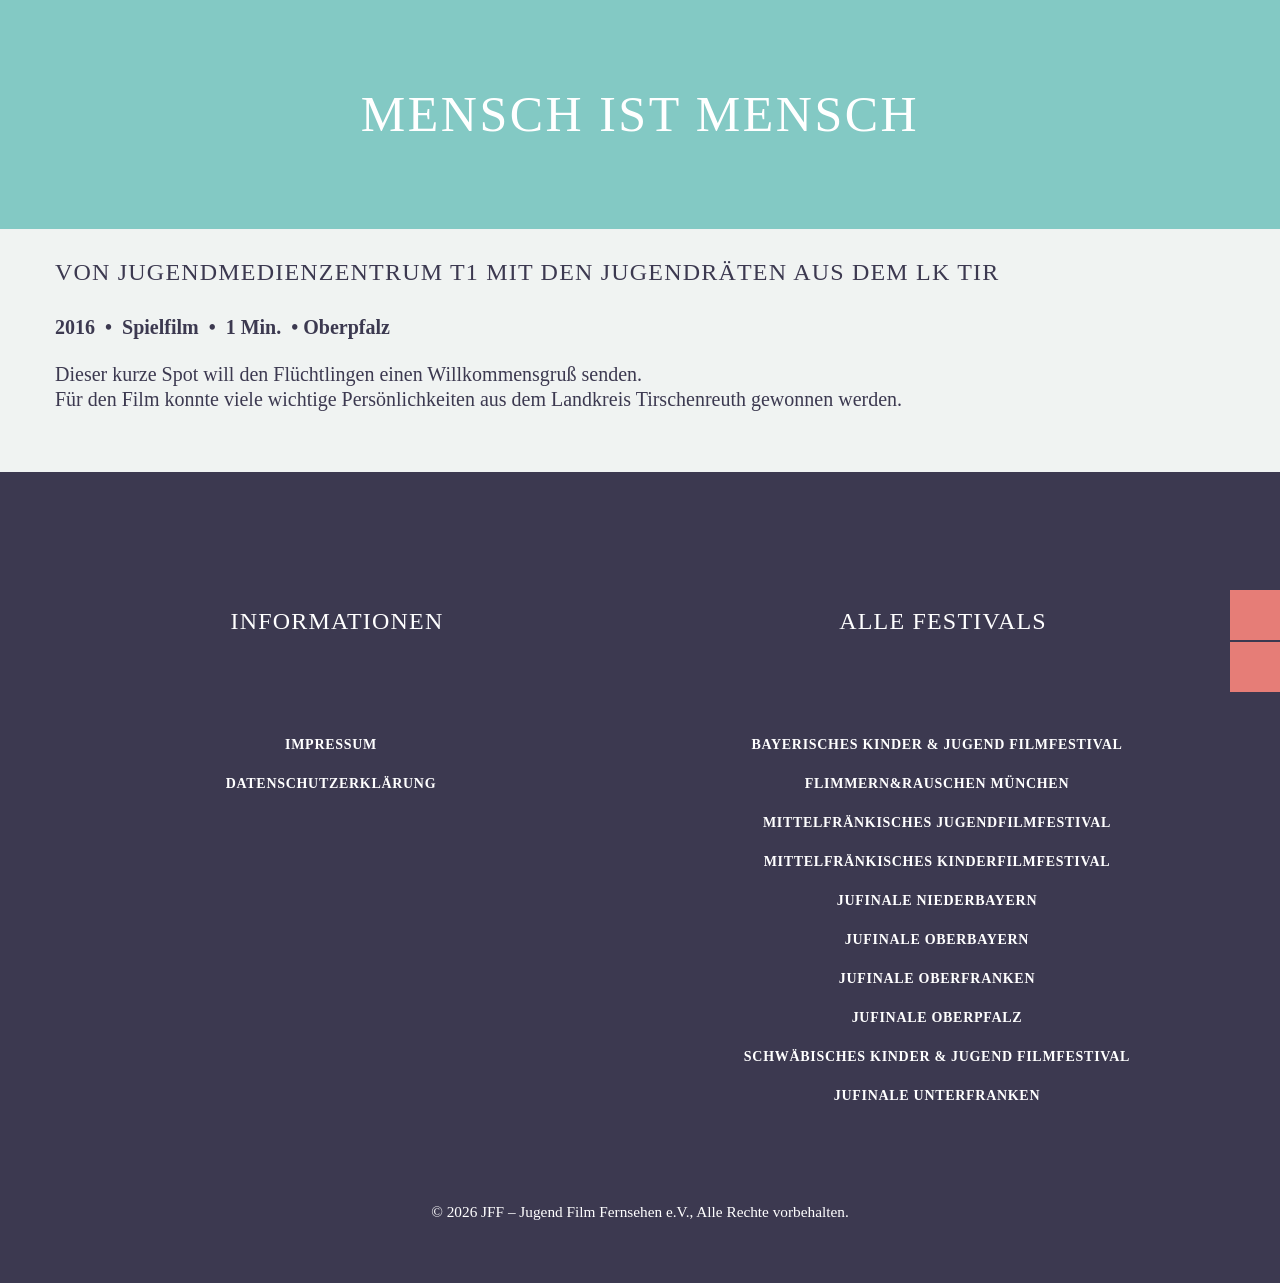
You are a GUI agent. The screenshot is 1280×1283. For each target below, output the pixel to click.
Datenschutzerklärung (331, 783)
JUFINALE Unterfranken (937, 1095)
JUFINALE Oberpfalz (937, 1017)
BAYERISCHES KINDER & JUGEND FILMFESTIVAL (936, 744)
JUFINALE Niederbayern (937, 900)
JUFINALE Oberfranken (937, 978)
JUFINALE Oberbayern (937, 939)
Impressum (331, 744)
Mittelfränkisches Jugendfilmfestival (937, 822)
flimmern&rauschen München (937, 783)
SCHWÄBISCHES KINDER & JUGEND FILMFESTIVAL (937, 1056)
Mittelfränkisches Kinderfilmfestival (937, 861)
